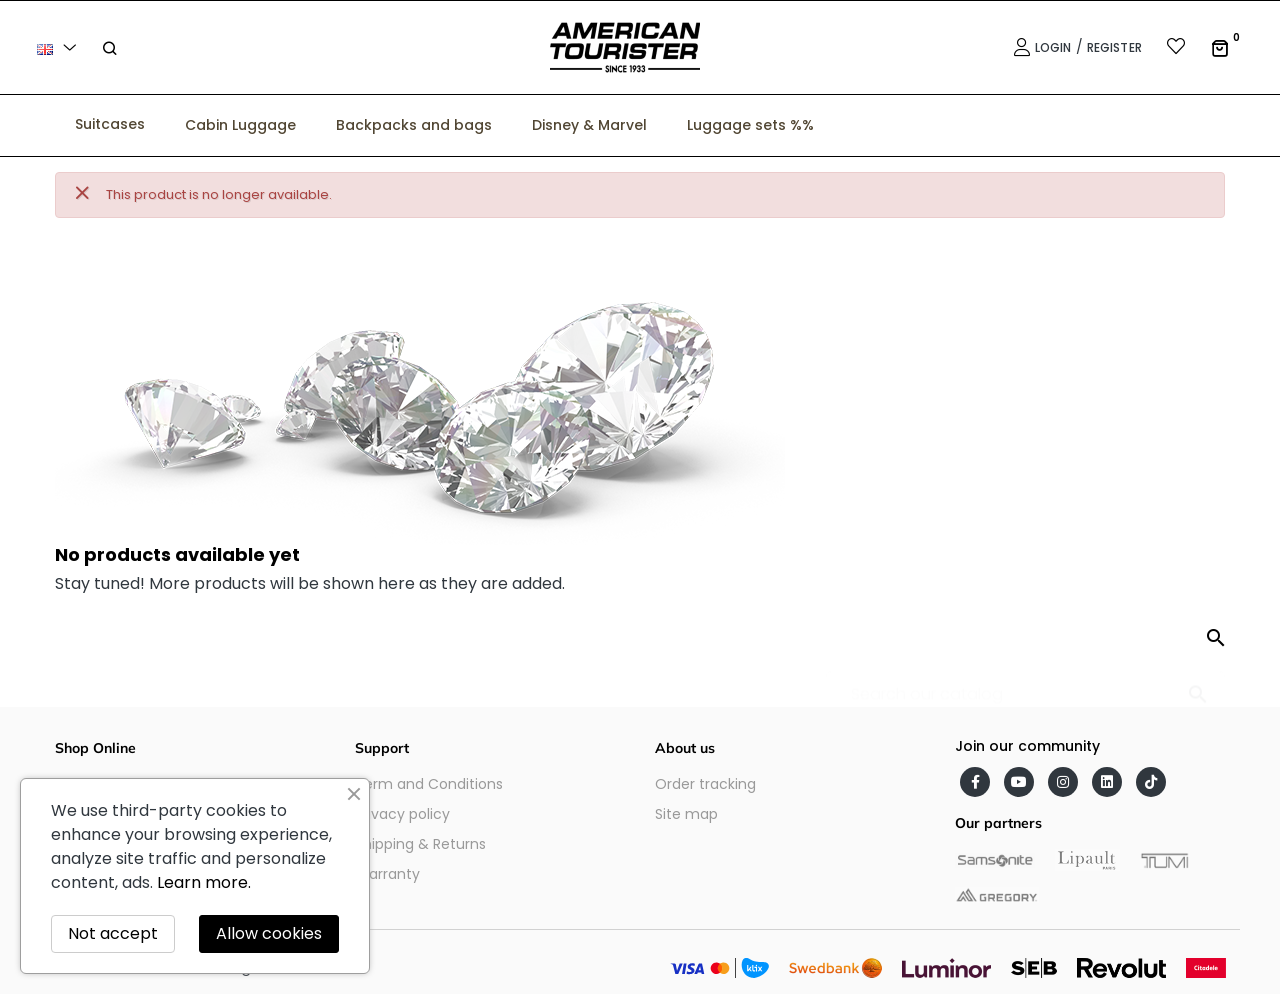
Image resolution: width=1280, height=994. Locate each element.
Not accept (113, 933)
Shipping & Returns (420, 844)
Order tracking (705, 784)
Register (1114, 47)
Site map (686, 814)
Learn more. (204, 882)
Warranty (387, 874)
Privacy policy (402, 814)
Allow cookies (269, 933)
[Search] (1025, 684)
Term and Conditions (429, 784)
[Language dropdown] (60, 47)
